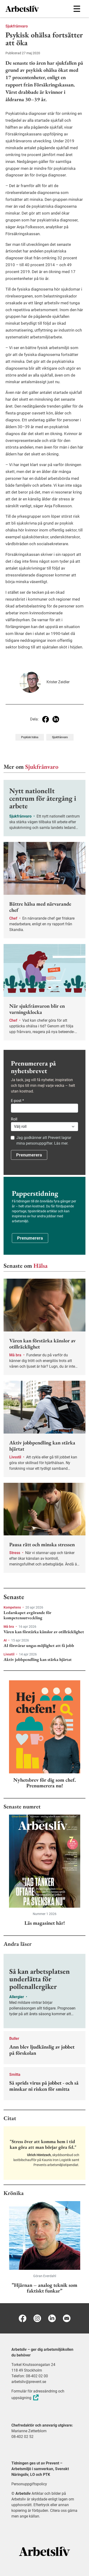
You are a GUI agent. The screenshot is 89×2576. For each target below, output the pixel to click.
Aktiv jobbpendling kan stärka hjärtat (38, 1659)
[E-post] (66, 2318)
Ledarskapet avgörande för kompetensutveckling (27, 1615)
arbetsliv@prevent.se (28, 2381)
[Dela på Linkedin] (55, 719)
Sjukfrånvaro (16, 26)
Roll (14, 1119)
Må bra (9, 1626)
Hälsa (40, 1266)
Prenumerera (29, 1154)
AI (5, 1640)
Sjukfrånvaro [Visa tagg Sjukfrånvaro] (60, 737)
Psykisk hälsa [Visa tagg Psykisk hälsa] (29, 737)
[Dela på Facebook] (45, 719)
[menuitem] (25, 9)
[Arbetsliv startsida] (44, 2551)
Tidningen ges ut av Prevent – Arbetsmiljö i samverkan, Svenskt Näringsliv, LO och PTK (40, 2469)
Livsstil (9, 1654)
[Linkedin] (52, 2318)
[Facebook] (22, 2318)
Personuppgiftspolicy (29, 2484)
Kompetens (13, 1607)
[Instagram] (37, 2318)
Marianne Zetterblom (29, 2431)
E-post (17, 1100)
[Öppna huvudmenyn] (76, 9)
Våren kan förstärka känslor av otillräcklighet (44, 1631)
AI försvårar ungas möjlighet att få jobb (39, 1645)
